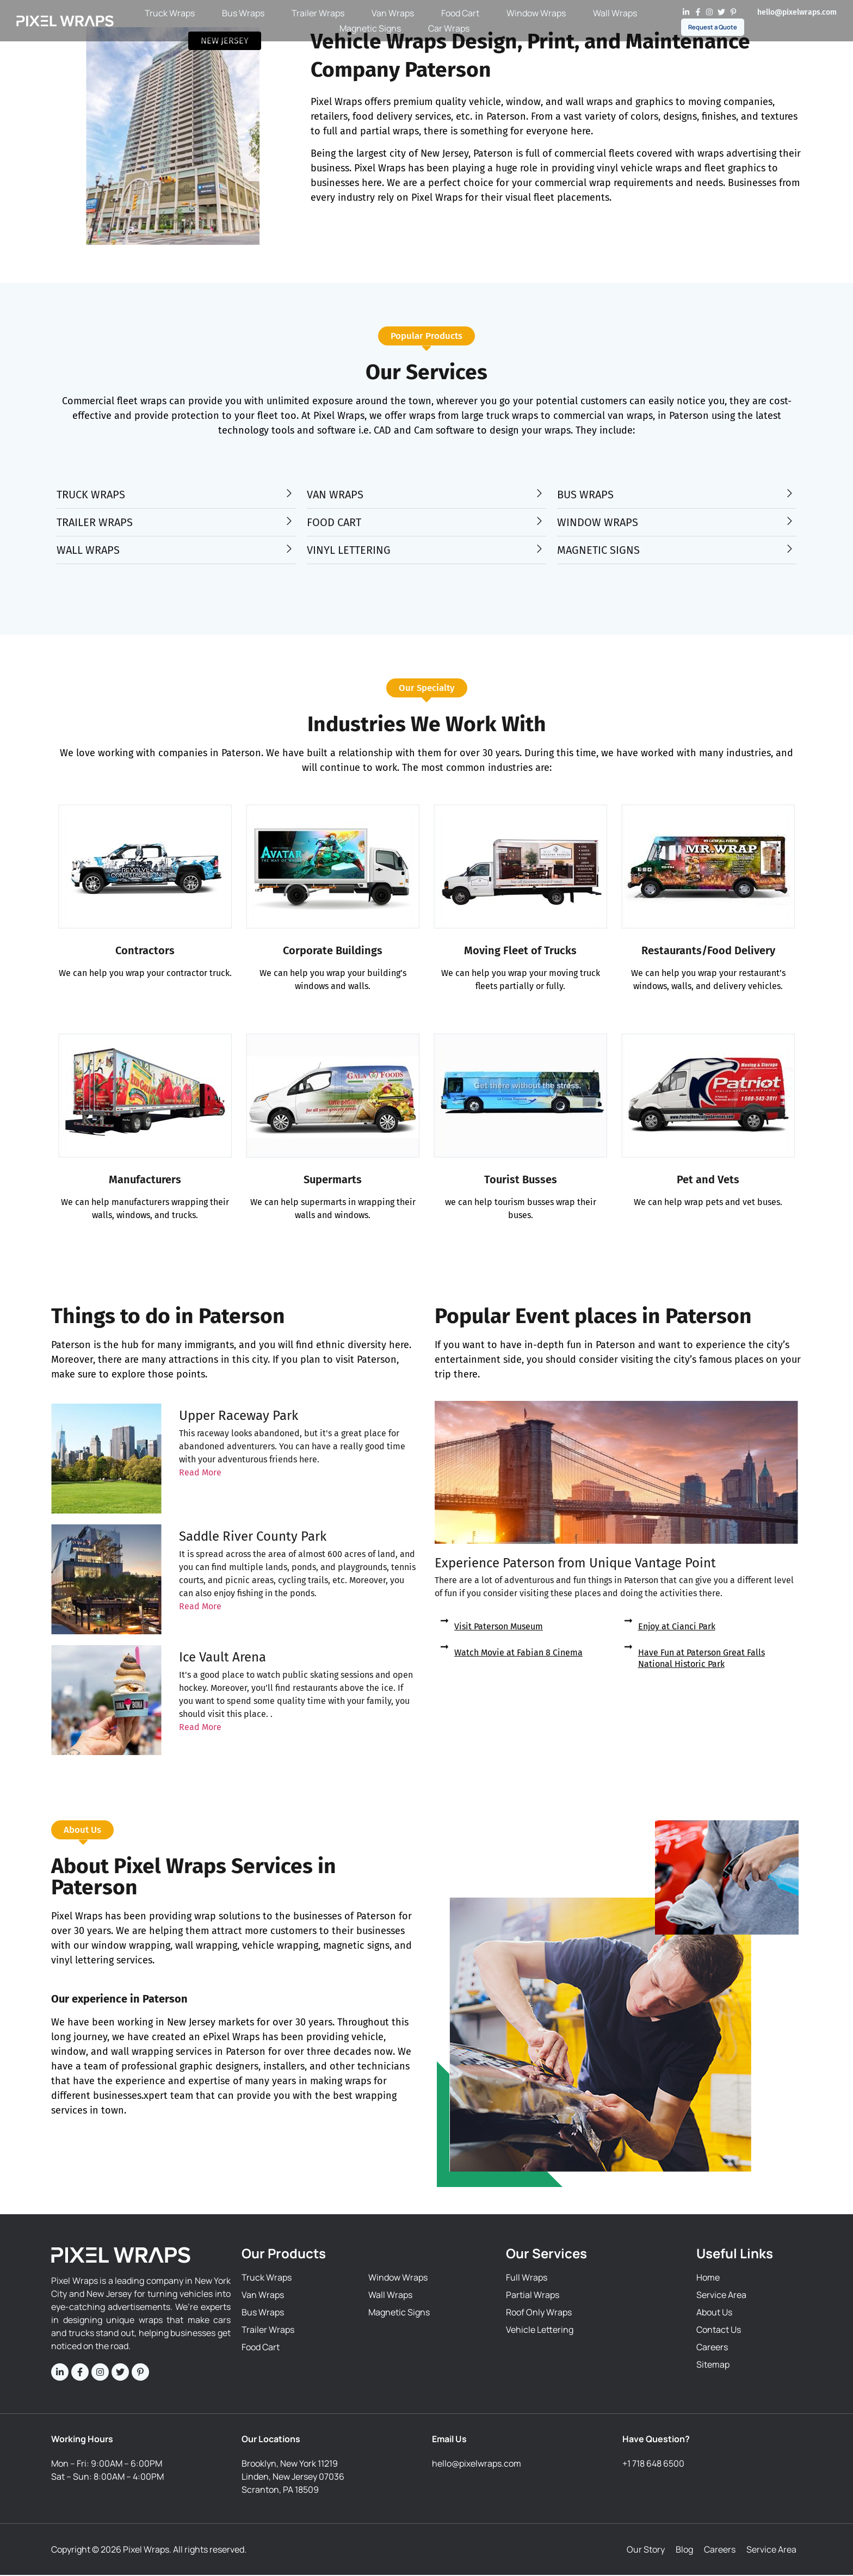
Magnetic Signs (370, 29)
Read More (200, 1473)
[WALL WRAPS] (289, 549)
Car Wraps (448, 29)
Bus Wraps (243, 14)
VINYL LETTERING (349, 550)
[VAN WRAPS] (539, 494)
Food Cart (460, 14)
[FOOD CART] (539, 521)
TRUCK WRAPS (91, 495)
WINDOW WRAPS (597, 522)
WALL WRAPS (88, 550)
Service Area (771, 2550)
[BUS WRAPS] (790, 494)
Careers (719, 2550)
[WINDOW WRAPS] (790, 521)
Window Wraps (536, 14)
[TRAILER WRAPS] (289, 521)
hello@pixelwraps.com (797, 12)
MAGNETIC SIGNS (598, 550)
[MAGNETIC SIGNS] (790, 549)
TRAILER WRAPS (95, 522)
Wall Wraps (615, 14)
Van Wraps (393, 14)
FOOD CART (334, 522)
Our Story (646, 2550)
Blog (684, 2550)
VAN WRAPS (335, 495)
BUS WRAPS (585, 495)
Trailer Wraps (318, 14)
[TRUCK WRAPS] (289, 494)
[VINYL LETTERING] (539, 549)
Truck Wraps (170, 14)
